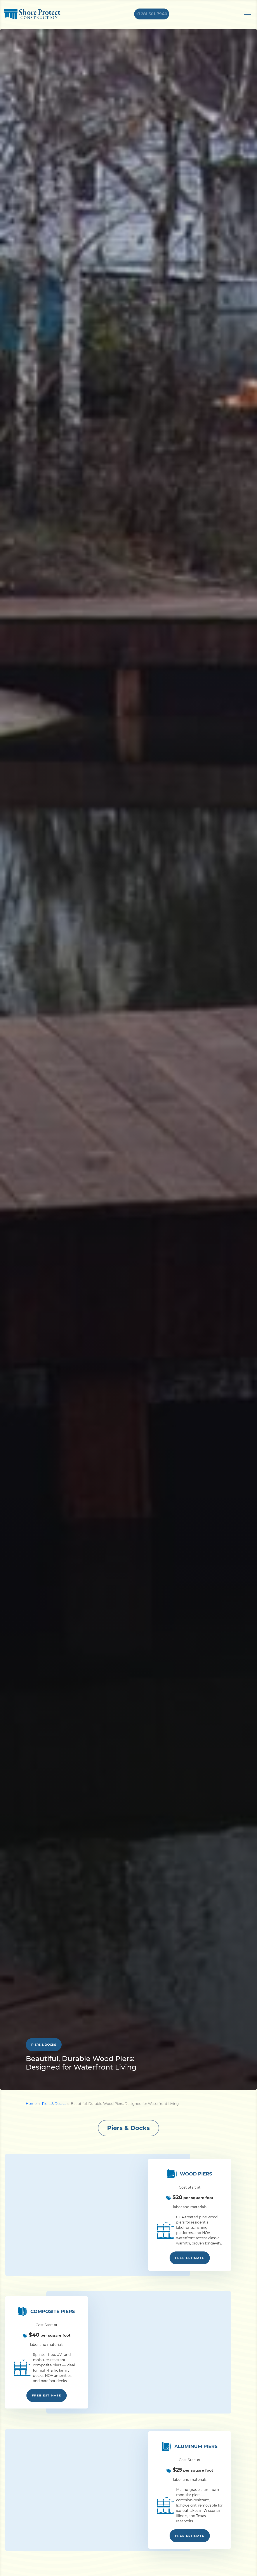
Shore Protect (32, 14)
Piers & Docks (43, 2045)
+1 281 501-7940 (151, 14)
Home (31, 2104)
